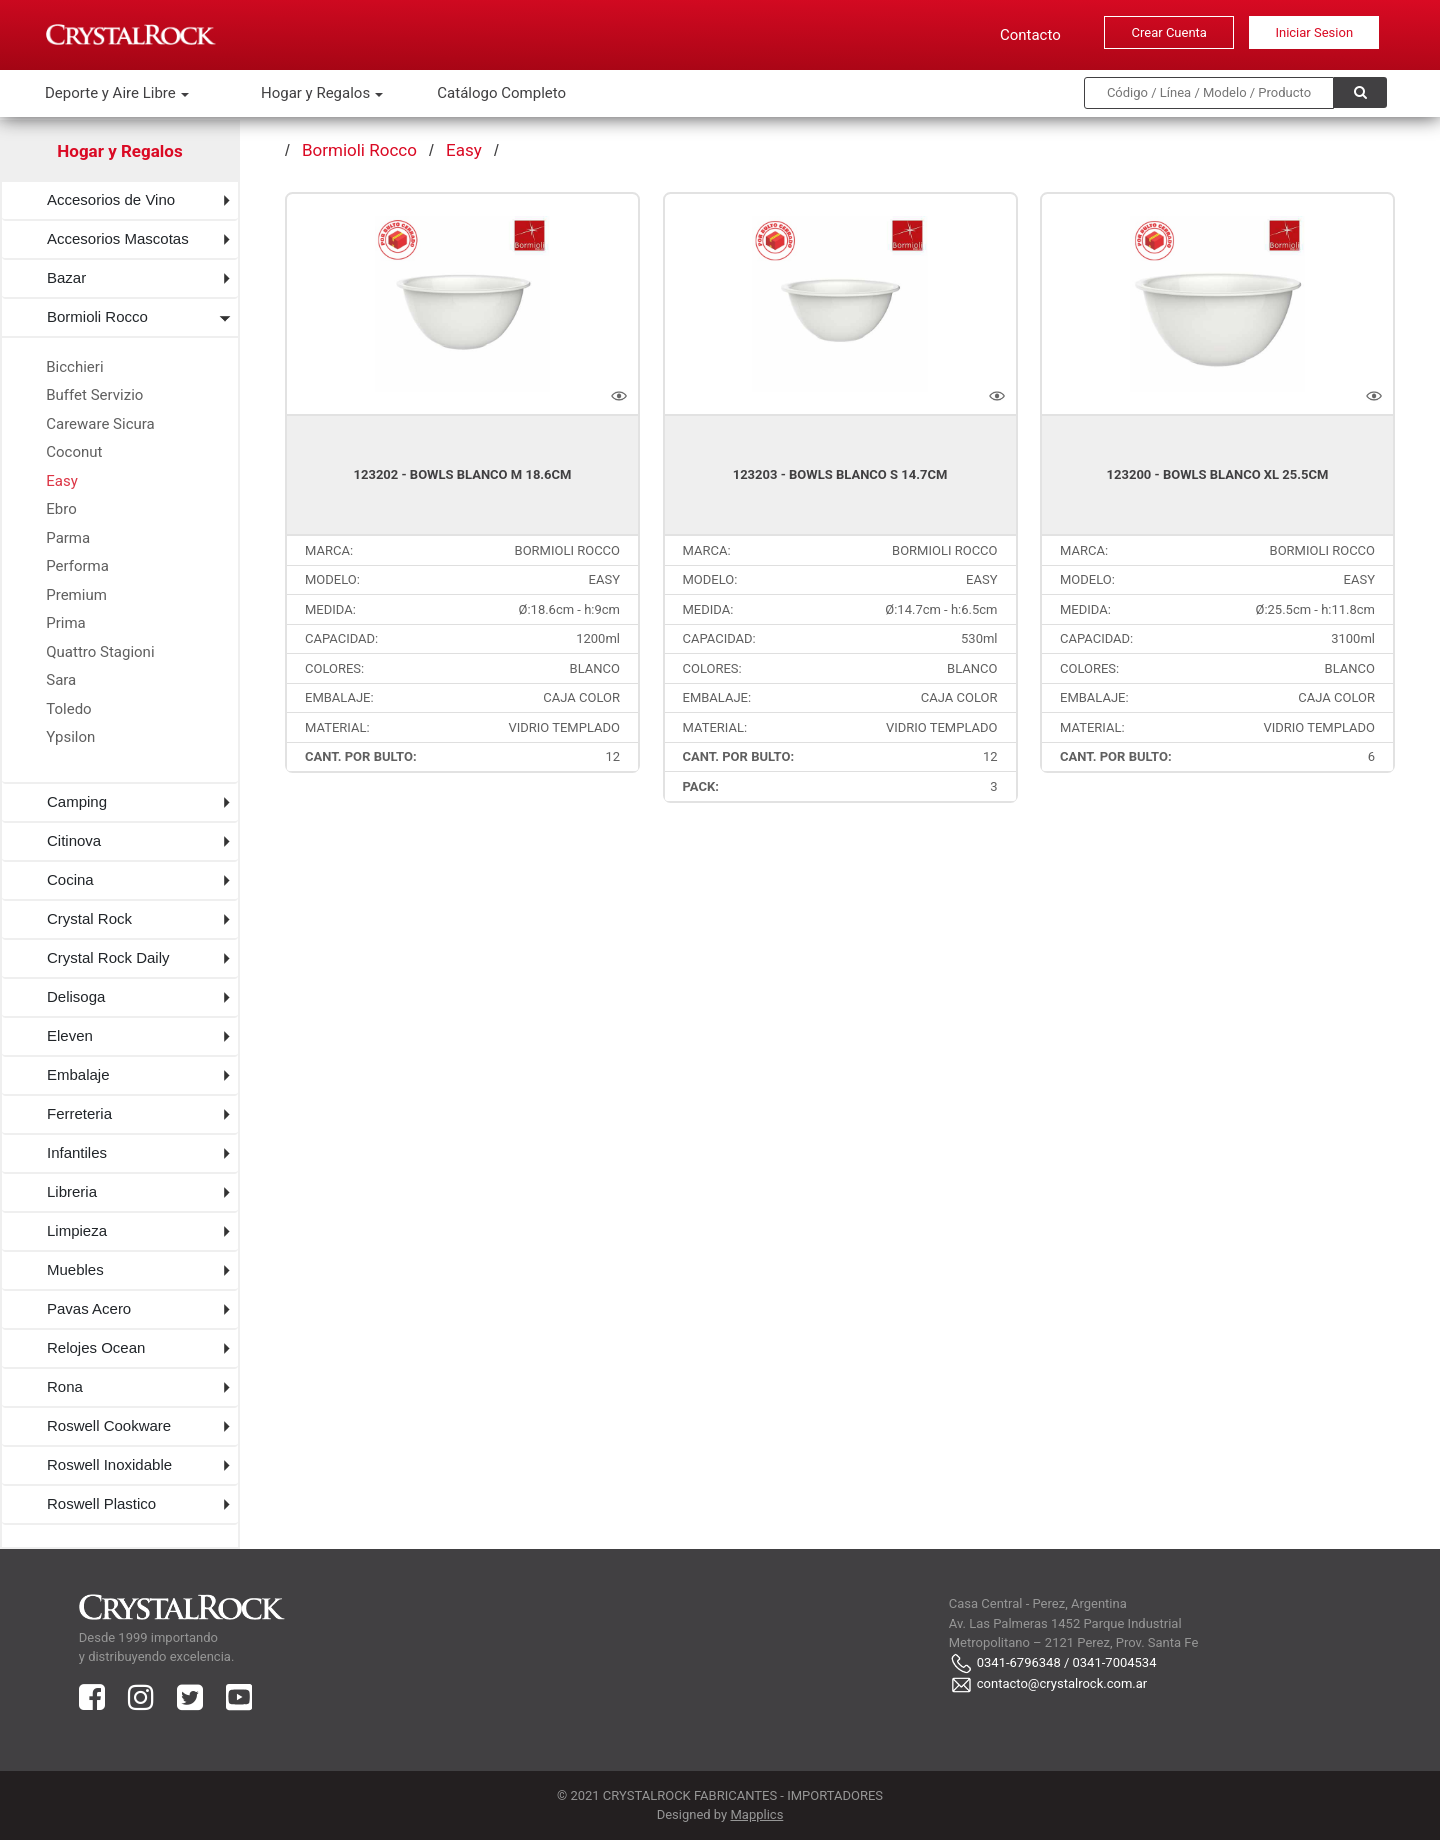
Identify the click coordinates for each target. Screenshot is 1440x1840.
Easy (62, 481)
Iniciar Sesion (1314, 32)
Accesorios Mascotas (118, 238)
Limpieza (77, 1230)
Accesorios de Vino (111, 199)
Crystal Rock (89, 918)
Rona (65, 1386)
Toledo (68, 709)
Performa (77, 566)
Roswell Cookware (109, 1425)
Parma (68, 538)
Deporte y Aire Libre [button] (112, 93)
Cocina (70, 879)
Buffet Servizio (94, 395)
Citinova (74, 840)
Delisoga (76, 996)
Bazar (66, 277)
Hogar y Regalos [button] (317, 93)
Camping (77, 801)
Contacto (1030, 35)
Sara (61, 680)
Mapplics (756, 1814)
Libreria (72, 1191)
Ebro (61, 509)
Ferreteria (79, 1113)
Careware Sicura (100, 424)
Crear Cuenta (1169, 32)
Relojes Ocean (96, 1347)
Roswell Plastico (101, 1503)
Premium (76, 595)
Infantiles (77, 1152)
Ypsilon (70, 737)
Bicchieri (74, 367)
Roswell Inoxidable (109, 1464)
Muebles (75, 1269)
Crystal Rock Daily (108, 957)
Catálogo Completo (501, 93)
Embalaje (78, 1074)
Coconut (74, 452)
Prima (66, 623)
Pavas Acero (89, 1308)
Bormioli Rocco (97, 316)
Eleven (70, 1035)
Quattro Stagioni (100, 652)
